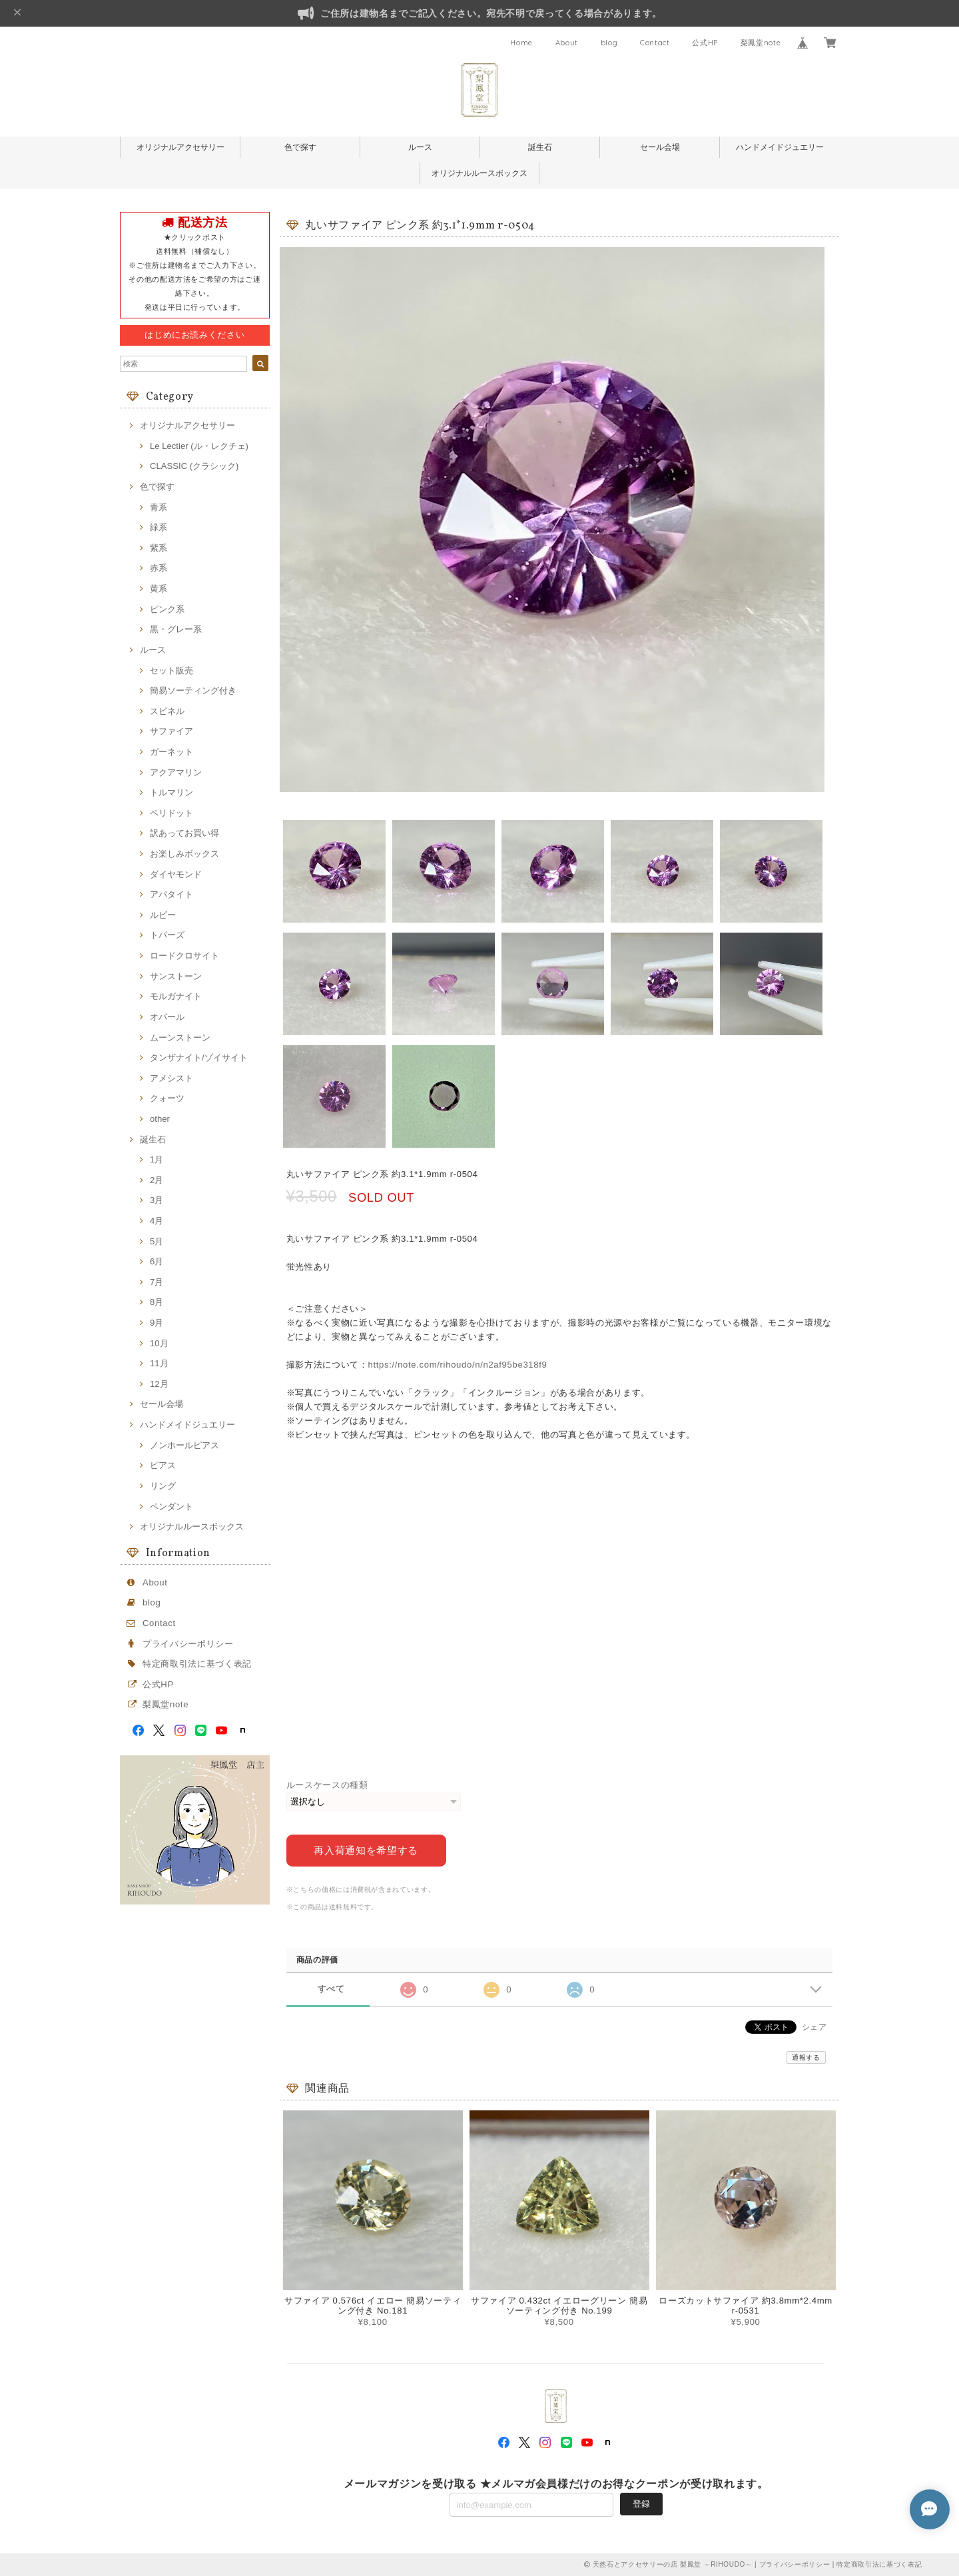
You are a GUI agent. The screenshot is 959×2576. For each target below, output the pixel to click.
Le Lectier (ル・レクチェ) (199, 446)
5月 (156, 1241)
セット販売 (171, 670)
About (566, 42)
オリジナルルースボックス (479, 173)
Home (521, 42)
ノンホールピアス (184, 1445)
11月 (159, 1363)
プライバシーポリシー (188, 1644)
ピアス (163, 1465)
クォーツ (167, 1098)
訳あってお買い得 (184, 833)
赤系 (158, 568)
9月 (156, 1323)
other (160, 1119)
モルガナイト (176, 996)
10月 (159, 1343)
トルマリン (171, 792)
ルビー (163, 915)
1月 (156, 1159)
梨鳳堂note (761, 42)
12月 (159, 1384)
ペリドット (171, 813)
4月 (156, 1221)
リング (163, 1486)
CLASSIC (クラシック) (194, 466)
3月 (156, 1200)
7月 (156, 1282)
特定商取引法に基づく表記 (197, 1664)
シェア (814, 2027)
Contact (655, 42)
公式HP (705, 42)
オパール (167, 1017)
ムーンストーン (180, 1038)
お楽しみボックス (184, 854)
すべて (331, 1988)
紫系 (158, 548)
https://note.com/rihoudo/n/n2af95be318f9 (457, 1365)
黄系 (158, 589)
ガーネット (171, 752)
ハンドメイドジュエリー (780, 147)
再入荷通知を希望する (366, 1850)
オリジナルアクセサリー (180, 147)
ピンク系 (167, 609)
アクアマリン (176, 772)
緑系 (158, 527)
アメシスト (171, 1078)
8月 (156, 1302)
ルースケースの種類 (327, 1785)
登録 (641, 2504)
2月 (156, 1180)
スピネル (167, 711)
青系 (158, 507)
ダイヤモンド (176, 874)
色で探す (300, 147)
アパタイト (171, 894)
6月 (156, 1261)
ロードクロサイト (184, 956)
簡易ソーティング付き (193, 690)
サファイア (171, 731)
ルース (420, 147)
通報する (806, 2057)
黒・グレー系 (176, 629)
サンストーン (176, 976)
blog (609, 42)
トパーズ (167, 935)
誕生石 (540, 147)
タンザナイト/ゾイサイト (199, 1058)
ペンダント (171, 1506)
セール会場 (660, 147)
